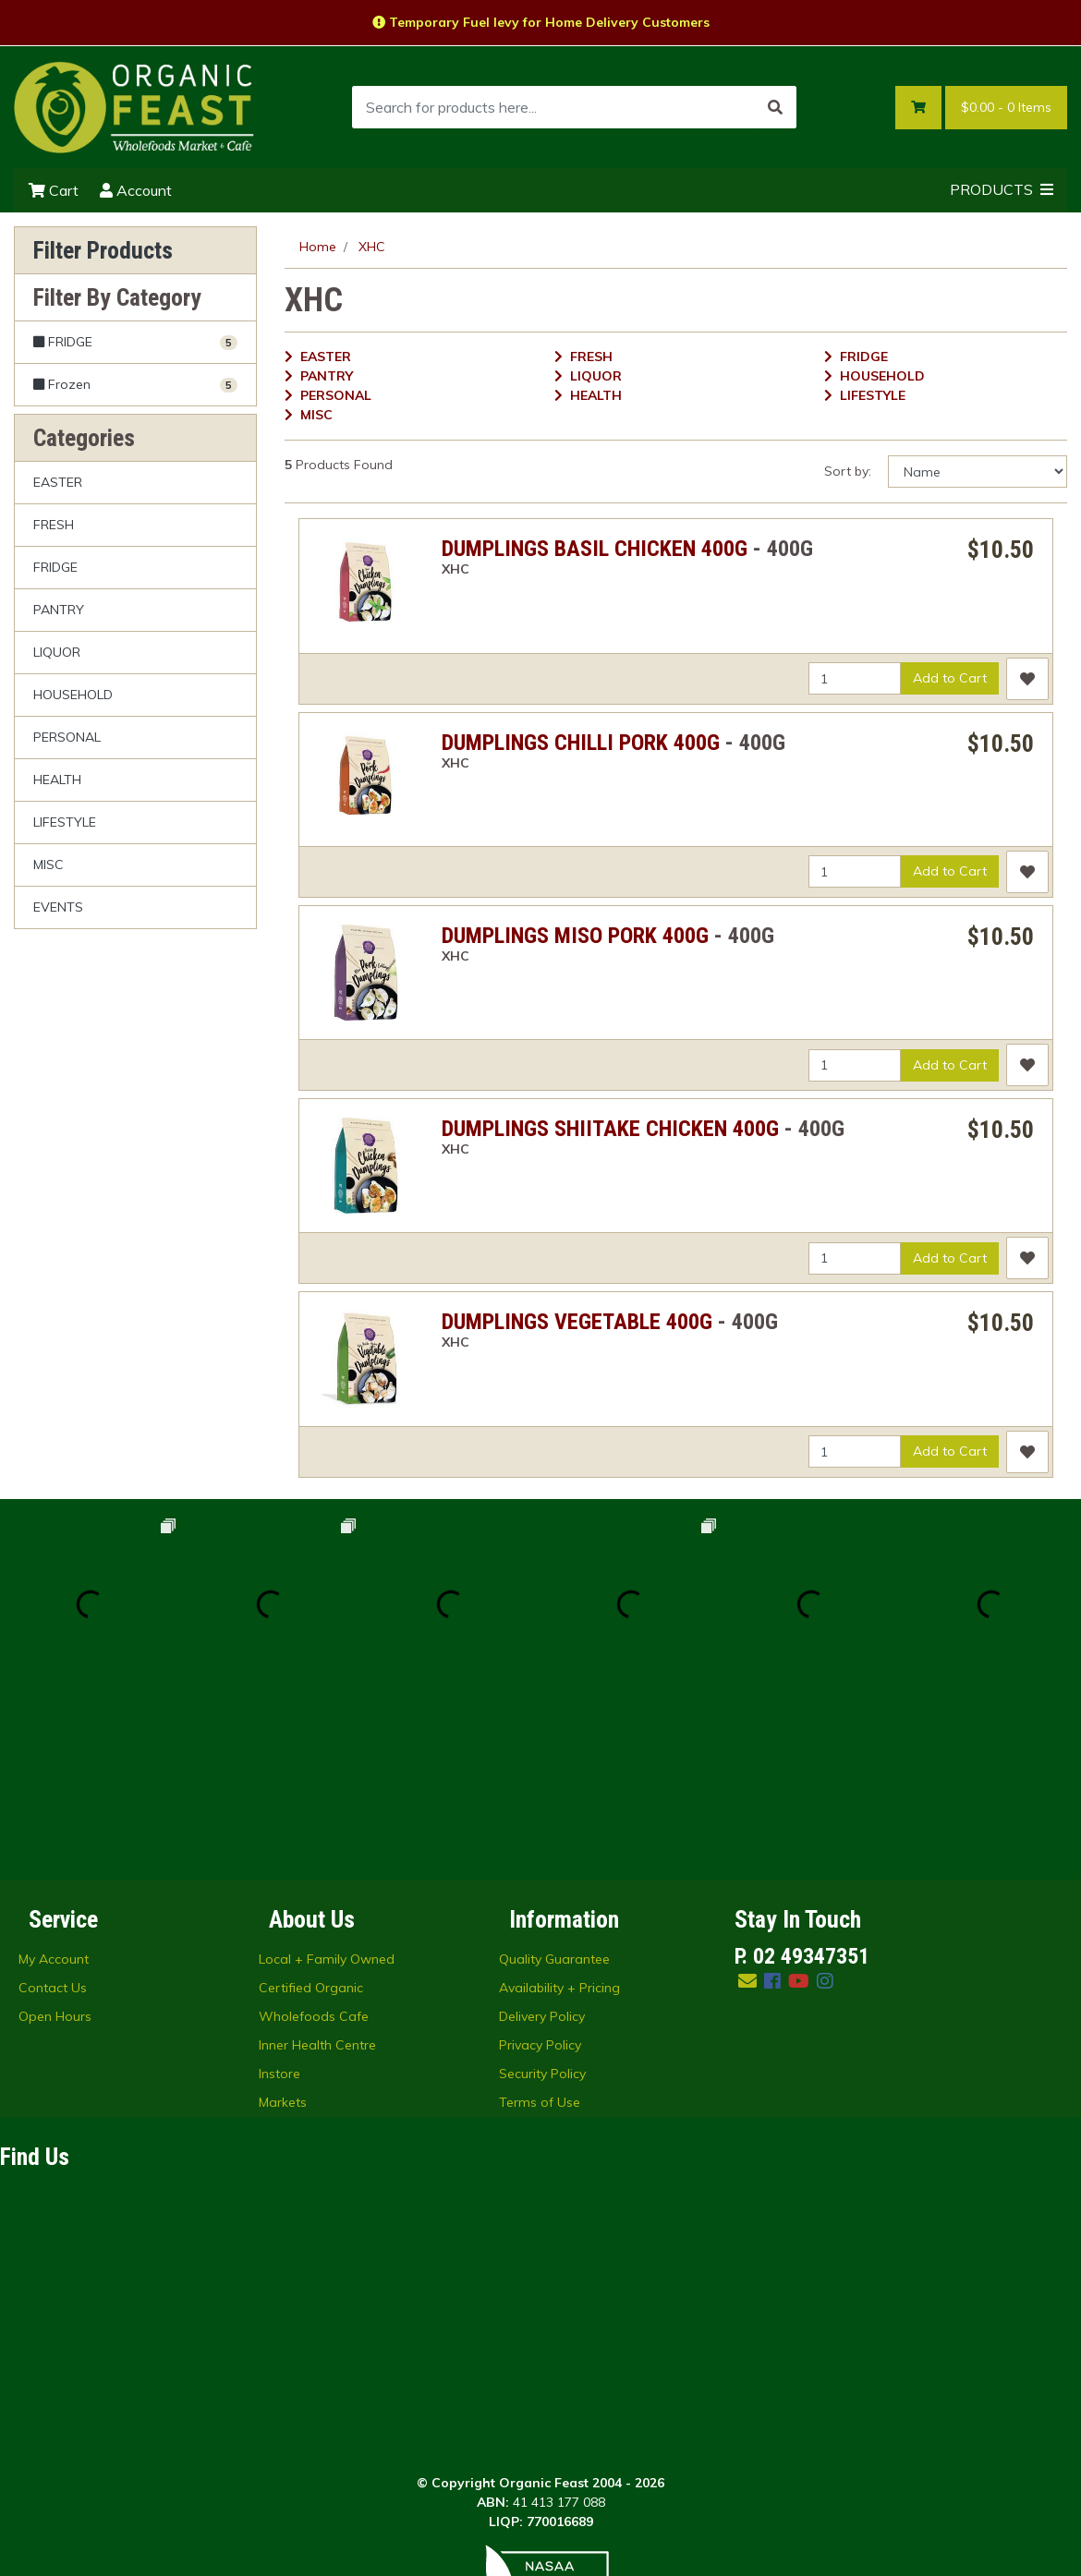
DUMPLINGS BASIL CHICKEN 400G (594, 549)
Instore (279, 1893)
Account (136, 190)
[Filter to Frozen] (135, 384)
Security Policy (542, 1893)
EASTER (57, 482)
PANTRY (58, 609)
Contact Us (52, 1807)
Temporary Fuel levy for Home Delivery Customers (541, 22)
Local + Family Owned (327, 1779)
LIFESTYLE (64, 822)
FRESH (53, 524)
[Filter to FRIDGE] (135, 342)
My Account (53, 1779)
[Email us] (747, 1800)
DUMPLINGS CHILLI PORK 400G (581, 743)
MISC (48, 864)
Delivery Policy (542, 1836)
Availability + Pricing (559, 1807)
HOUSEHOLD (73, 694)
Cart (54, 190)
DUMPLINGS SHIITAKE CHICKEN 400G (610, 1129)
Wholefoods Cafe (314, 1836)
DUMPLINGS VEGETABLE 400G (577, 1322)
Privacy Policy (540, 1864)
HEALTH (57, 779)
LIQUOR (56, 652)
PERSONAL (67, 737)
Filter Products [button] (103, 250)
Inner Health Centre (317, 1864)
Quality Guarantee (554, 1779)
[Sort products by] (977, 471)
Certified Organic (311, 1807)
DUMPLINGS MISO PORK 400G (575, 936)
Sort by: (847, 471)
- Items (1006, 107)
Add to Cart (950, 678)
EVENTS (58, 907)
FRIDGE (55, 567)
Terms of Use (539, 1922)
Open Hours (54, 1836)
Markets (283, 1922)
